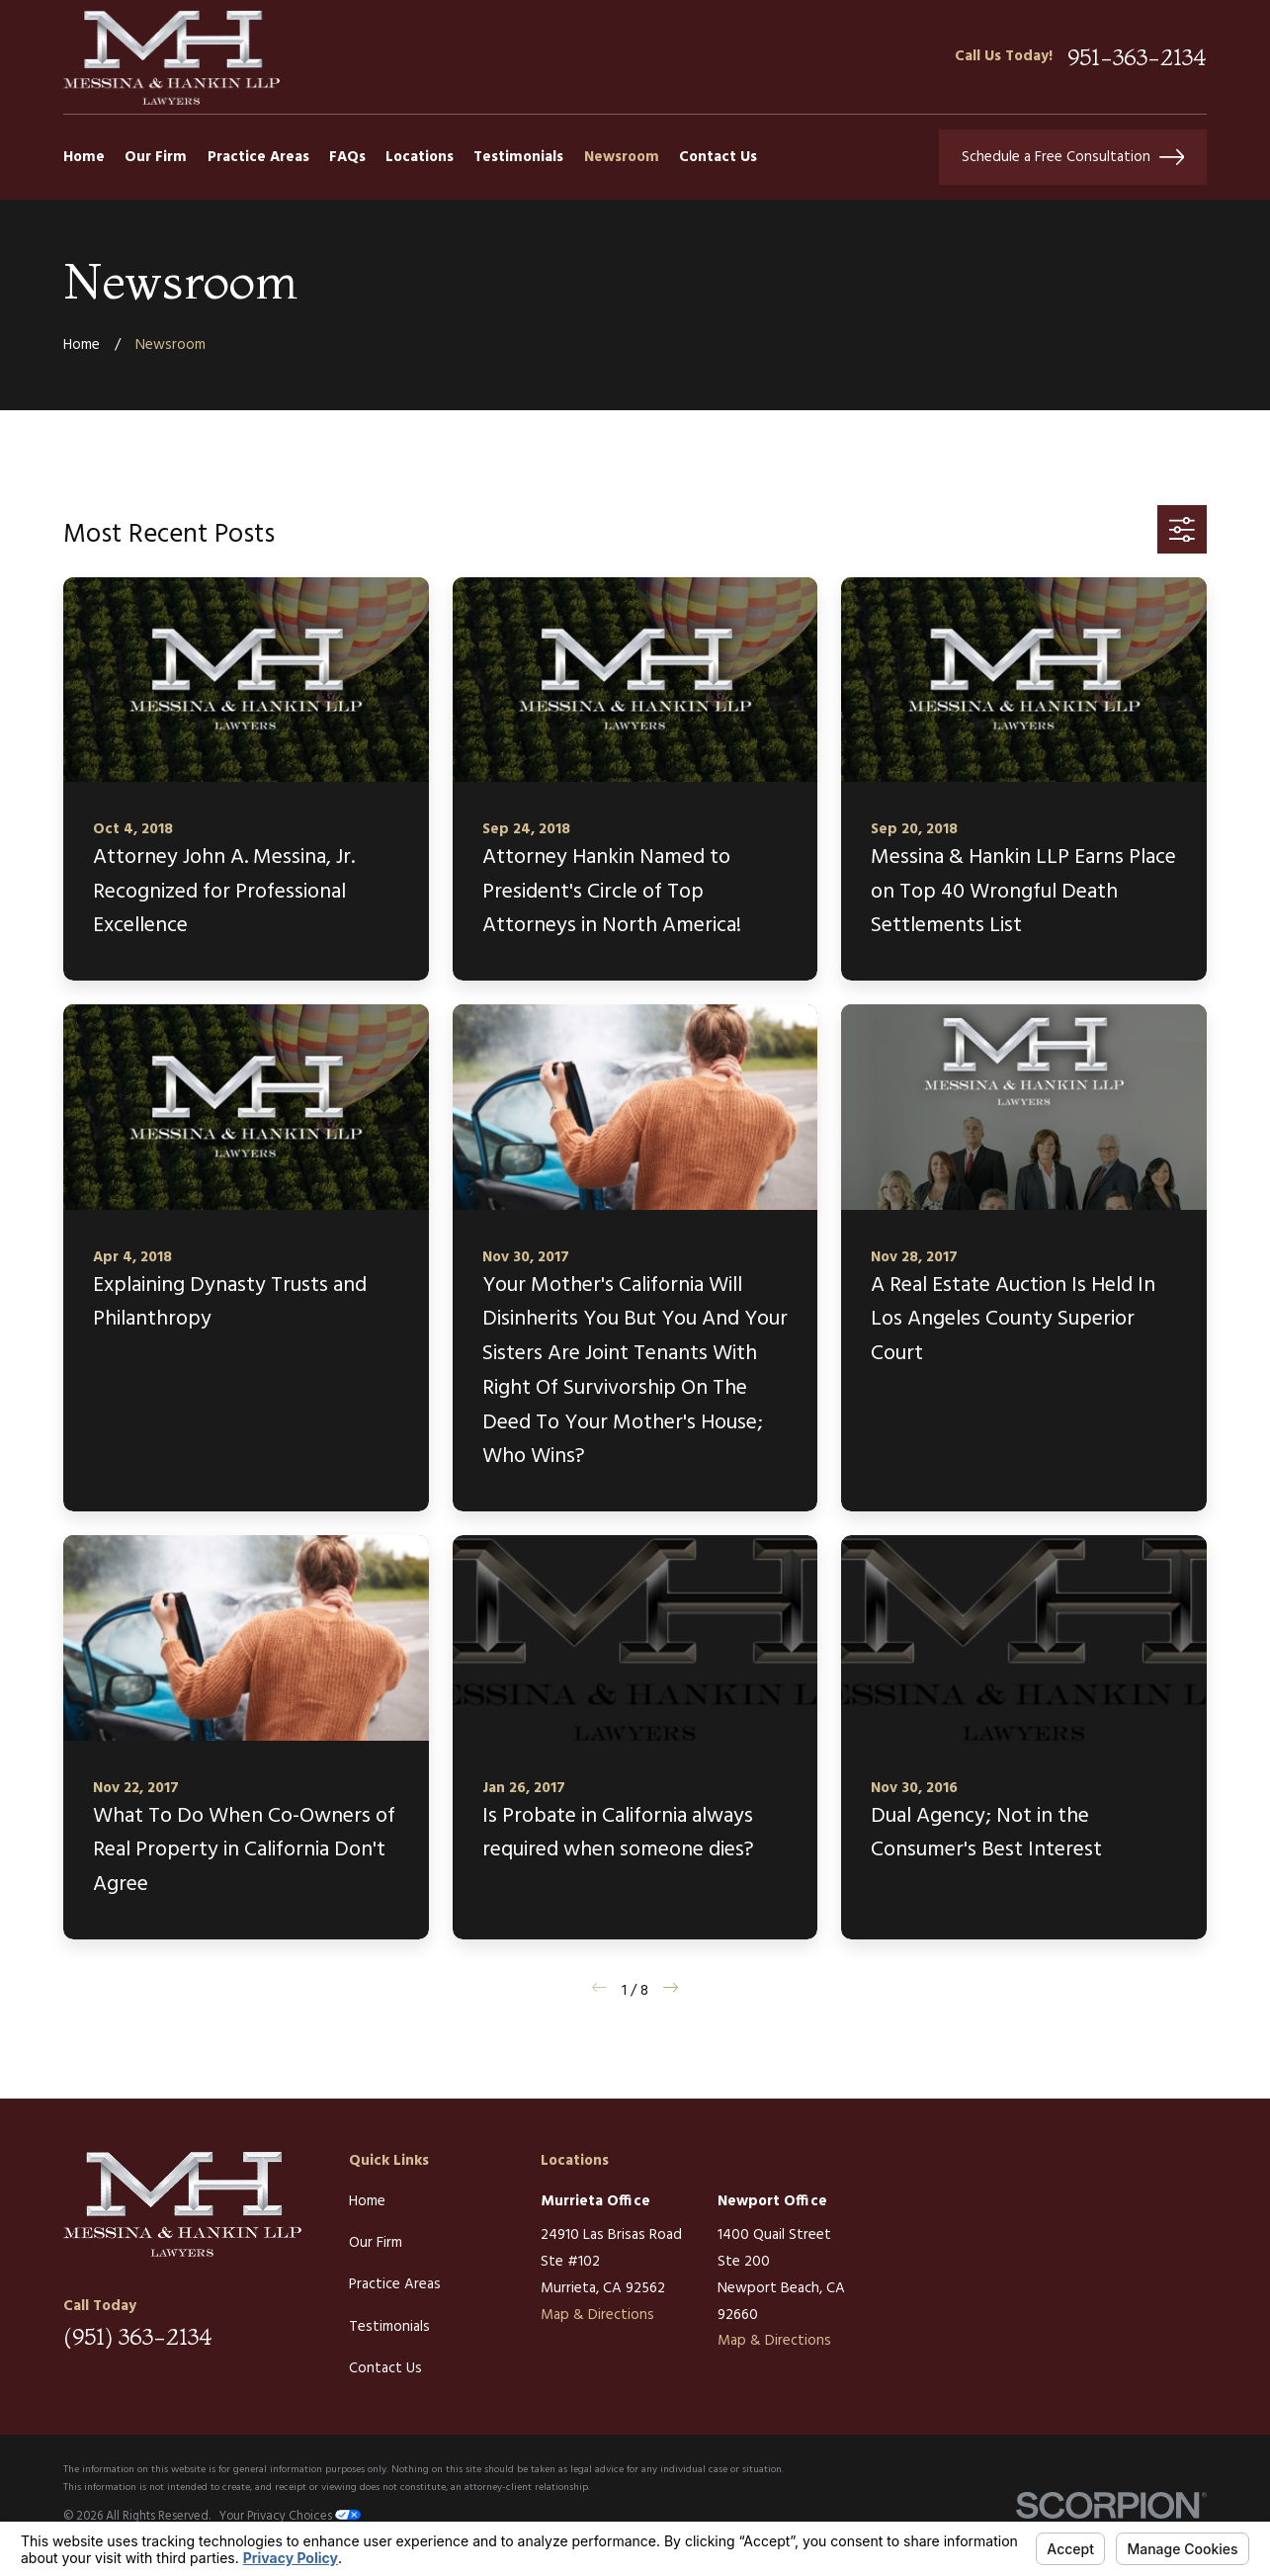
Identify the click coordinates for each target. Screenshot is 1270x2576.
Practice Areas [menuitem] (258, 157)
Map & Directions (597, 2315)
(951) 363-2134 (137, 2336)
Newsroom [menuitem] (621, 157)
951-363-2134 (1137, 56)
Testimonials (389, 2327)
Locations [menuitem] (419, 157)
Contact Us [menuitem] (718, 157)
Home (367, 2201)
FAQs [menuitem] (347, 157)
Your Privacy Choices (290, 2517)
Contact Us (385, 2368)
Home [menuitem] (84, 157)
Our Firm (375, 2243)
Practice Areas (395, 2284)
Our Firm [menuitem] (156, 157)
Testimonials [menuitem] (518, 157)
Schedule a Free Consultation (1073, 157)
